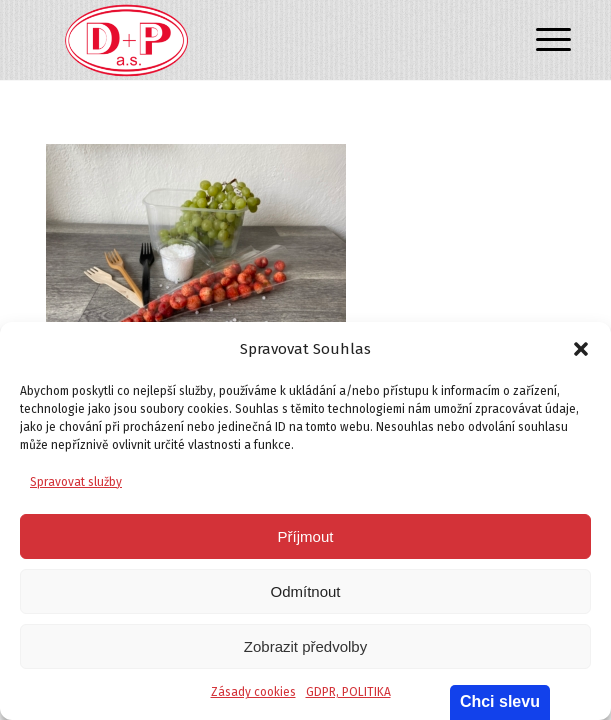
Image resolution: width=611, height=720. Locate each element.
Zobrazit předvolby (305, 646)
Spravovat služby (76, 482)
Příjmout (306, 536)
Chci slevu (500, 701)
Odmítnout (305, 591)
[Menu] (538, 42)
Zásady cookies (253, 692)
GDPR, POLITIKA (348, 692)
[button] (581, 349)
